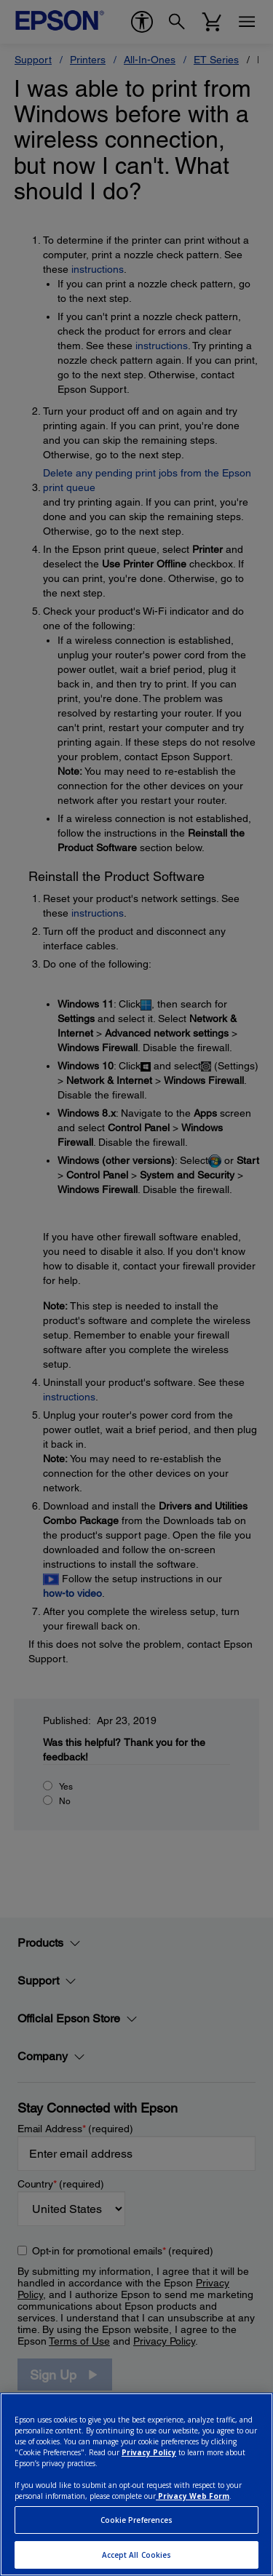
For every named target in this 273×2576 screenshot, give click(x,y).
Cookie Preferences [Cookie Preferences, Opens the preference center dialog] (136, 2520)
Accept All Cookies (137, 2555)
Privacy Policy (149, 2452)
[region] (136, 2484)
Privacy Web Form (192, 2496)
